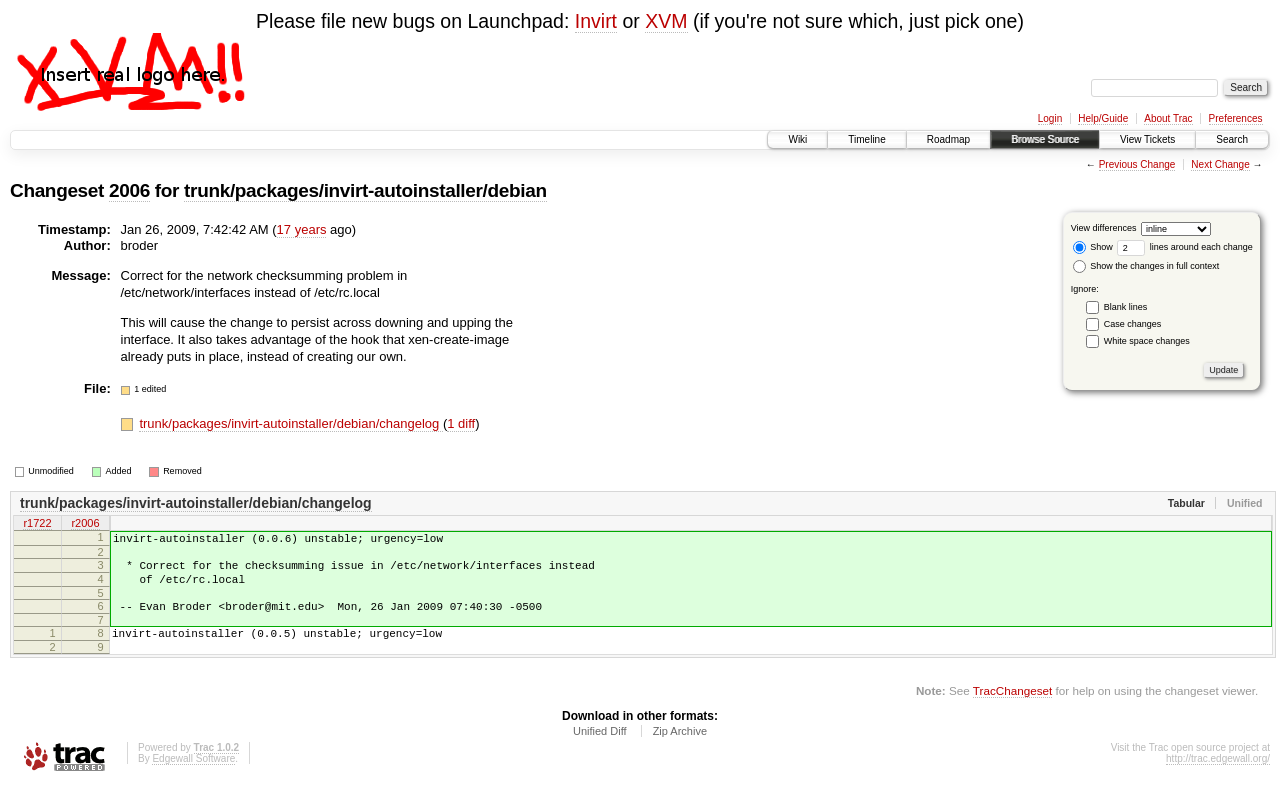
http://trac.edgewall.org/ (1218, 776)
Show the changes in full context (1146, 266)
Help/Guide (1103, 118)
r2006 (85, 524)
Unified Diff (600, 749)
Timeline (866, 139)
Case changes (1133, 324)
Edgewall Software (193, 776)
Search (1232, 139)
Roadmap (948, 139)
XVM (666, 21)
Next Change (1220, 164)
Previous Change (1137, 164)
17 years (302, 229)
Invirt (596, 21)
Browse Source (1045, 139)
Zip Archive (680, 749)
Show (1093, 247)
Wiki (797, 139)
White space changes (1147, 341)
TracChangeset (1012, 708)
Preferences (1236, 118)
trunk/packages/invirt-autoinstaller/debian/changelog (291, 423)
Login (1050, 118)
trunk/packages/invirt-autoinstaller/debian (365, 190)
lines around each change (1185, 247)
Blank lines (1126, 307)
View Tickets (1147, 139)
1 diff (461, 423)
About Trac (1168, 118)
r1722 (37, 524)
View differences (1104, 228)
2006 (129, 190)
